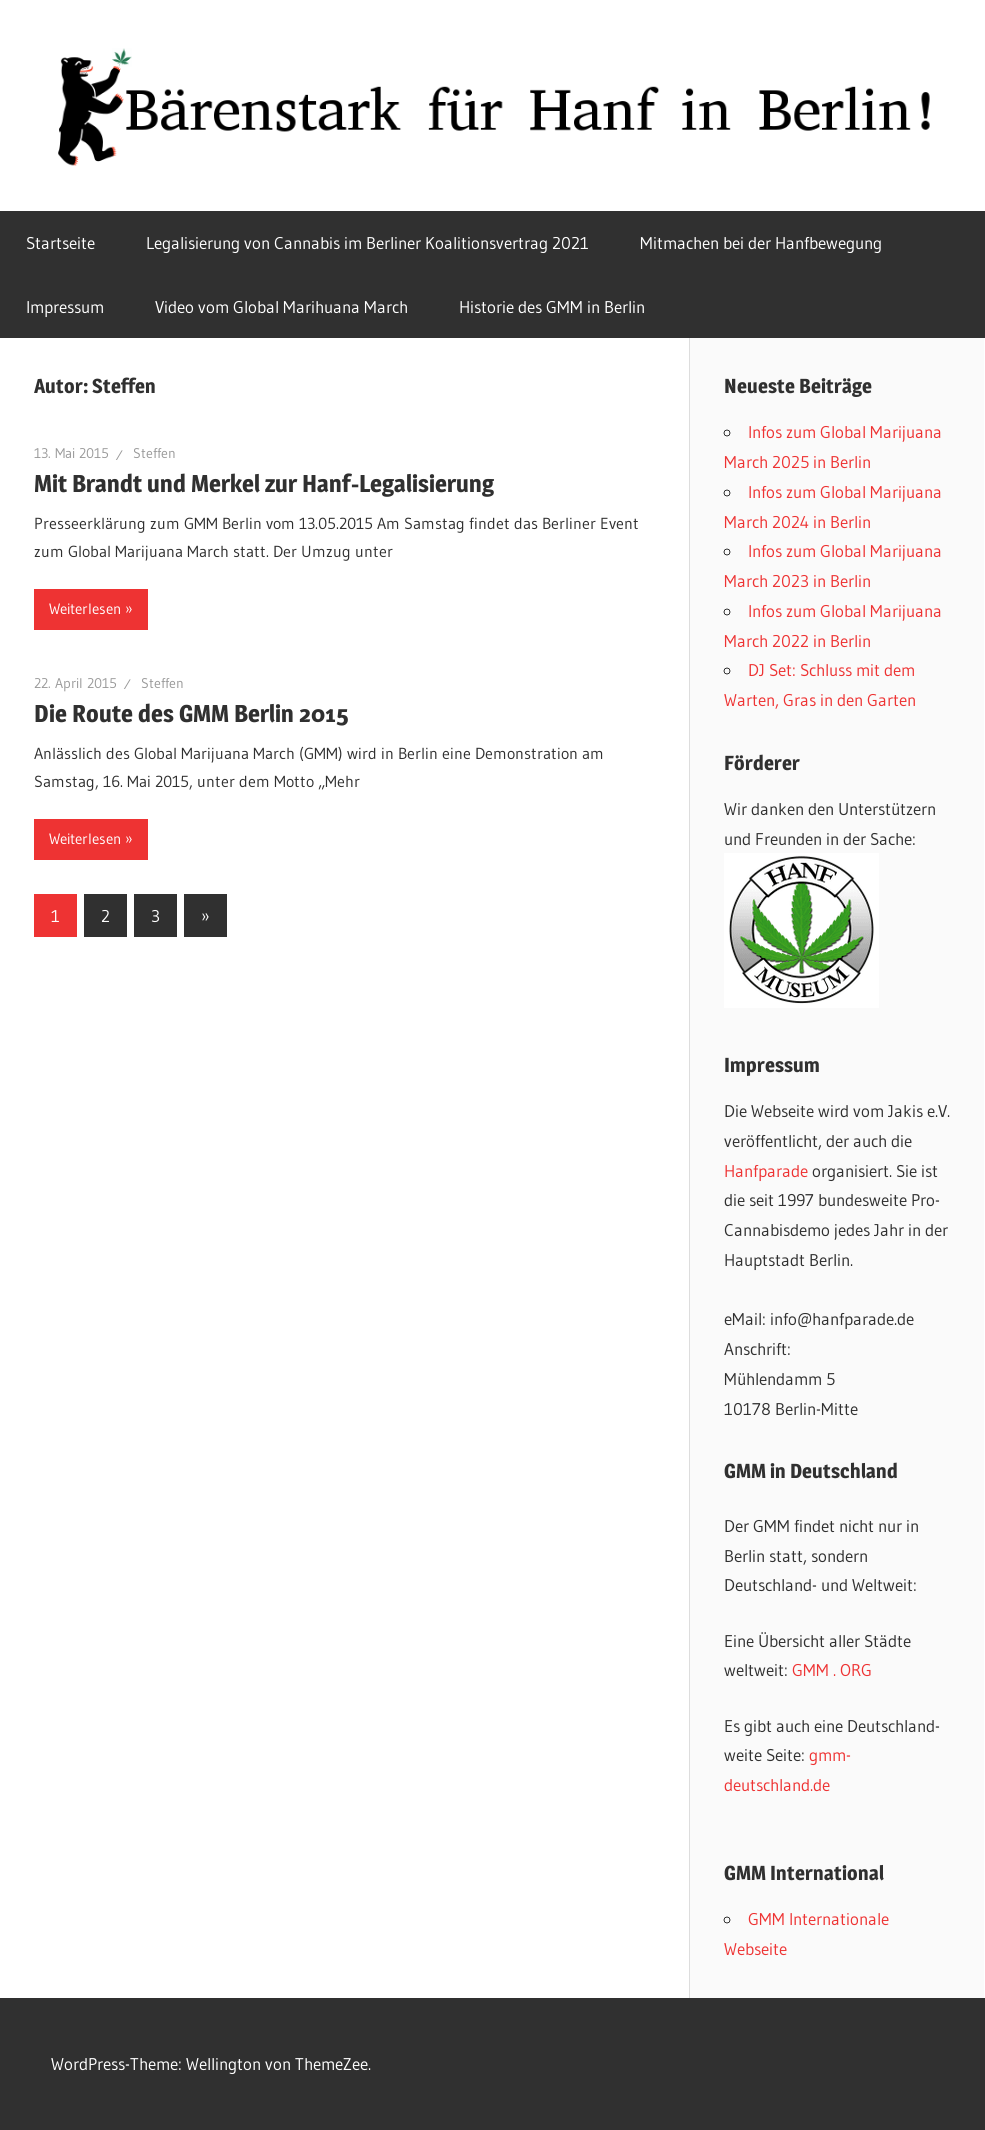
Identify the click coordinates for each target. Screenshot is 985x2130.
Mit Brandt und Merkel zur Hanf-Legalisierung (264, 483)
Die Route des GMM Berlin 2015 (191, 713)
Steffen (154, 453)
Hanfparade (766, 1170)
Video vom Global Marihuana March (281, 306)
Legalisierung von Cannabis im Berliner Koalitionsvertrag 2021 (367, 242)
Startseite (60, 242)
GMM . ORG (832, 1669)
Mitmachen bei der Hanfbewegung (761, 242)
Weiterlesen (85, 608)
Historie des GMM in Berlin (552, 306)
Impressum (65, 306)
